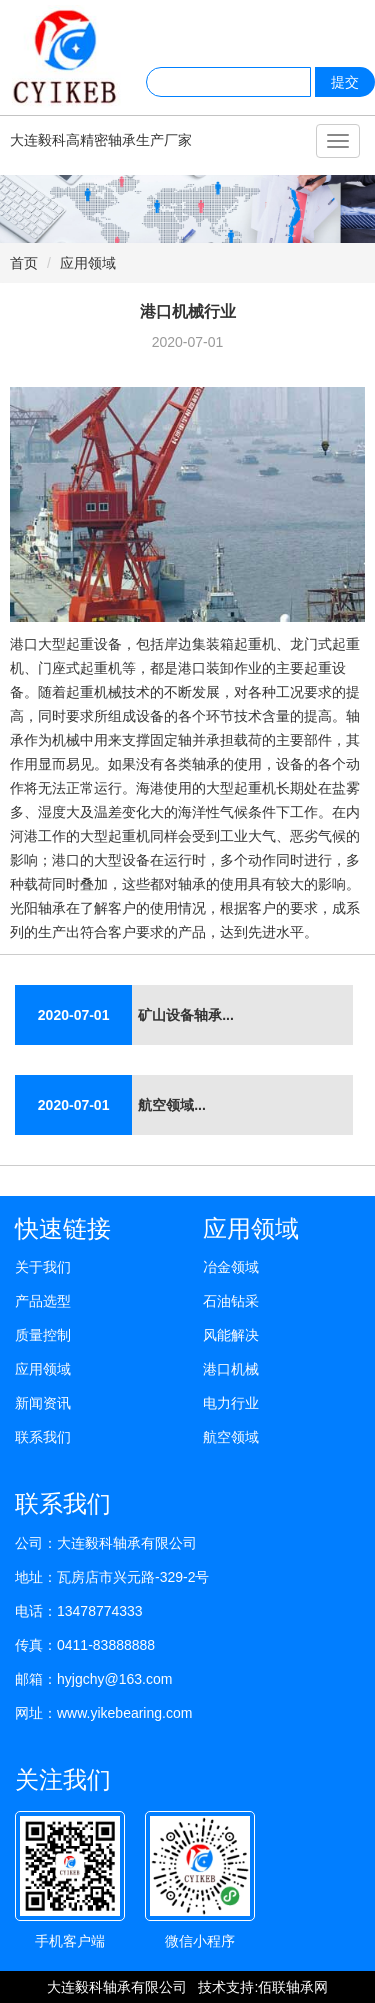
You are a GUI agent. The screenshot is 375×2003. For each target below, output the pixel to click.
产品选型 (43, 1301)
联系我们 (43, 1437)
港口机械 (231, 1369)
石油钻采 (231, 1301)
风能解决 (231, 1335)
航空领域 (231, 1437)
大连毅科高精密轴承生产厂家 (101, 140)
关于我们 (43, 1267)
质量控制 (43, 1335)
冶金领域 (231, 1267)
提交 (345, 82)
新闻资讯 (43, 1403)
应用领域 (88, 263)
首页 (24, 263)
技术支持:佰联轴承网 (263, 1987)
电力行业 (231, 1403)
